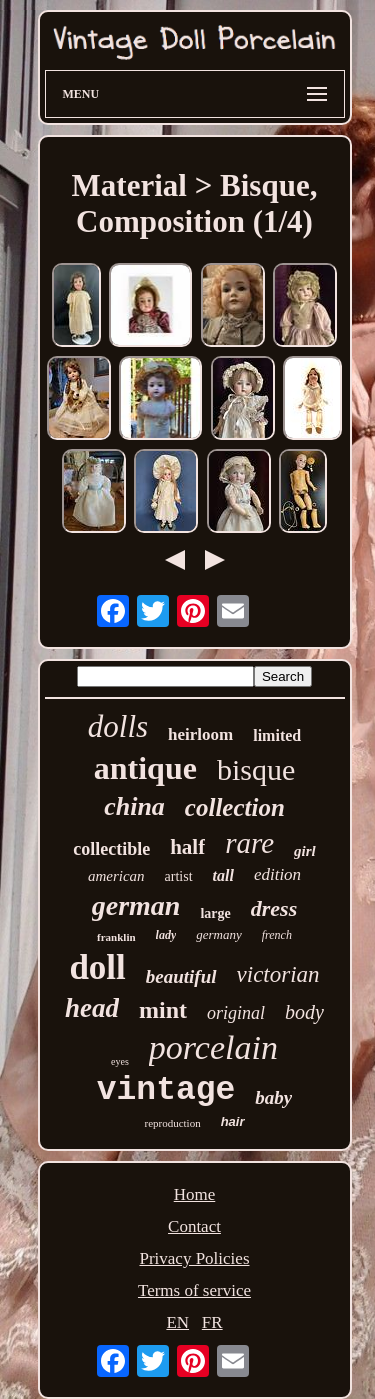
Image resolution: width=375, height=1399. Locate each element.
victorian (278, 974)
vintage (166, 1090)
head (92, 1008)
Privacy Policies (194, 1258)
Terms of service (194, 1290)
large (215, 913)
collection (235, 807)
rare (249, 843)
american (116, 876)
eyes (120, 1061)
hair (233, 1121)
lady (166, 935)
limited (277, 735)
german (136, 905)
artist (179, 876)
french (277, 935)
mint (163, 1010)
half (187, 847)
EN (177, 1322)
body (304, 1012)
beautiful (181, 976)
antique (145, 768)
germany (219, 934)
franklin (116, 937)
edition (277, 874)
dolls (118, 726)
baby (273, 1097)
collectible (111, 849)
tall (223, 875)
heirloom (200, 734)
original (236, 1013)
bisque (256, 769)
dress (274, 908)
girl (305, 851)
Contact (194, 1226)
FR (212, 1322)
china (134, 806)
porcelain (213, 1047)
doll (97, 967)
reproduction (172, 1123)
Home (195, 1194)
